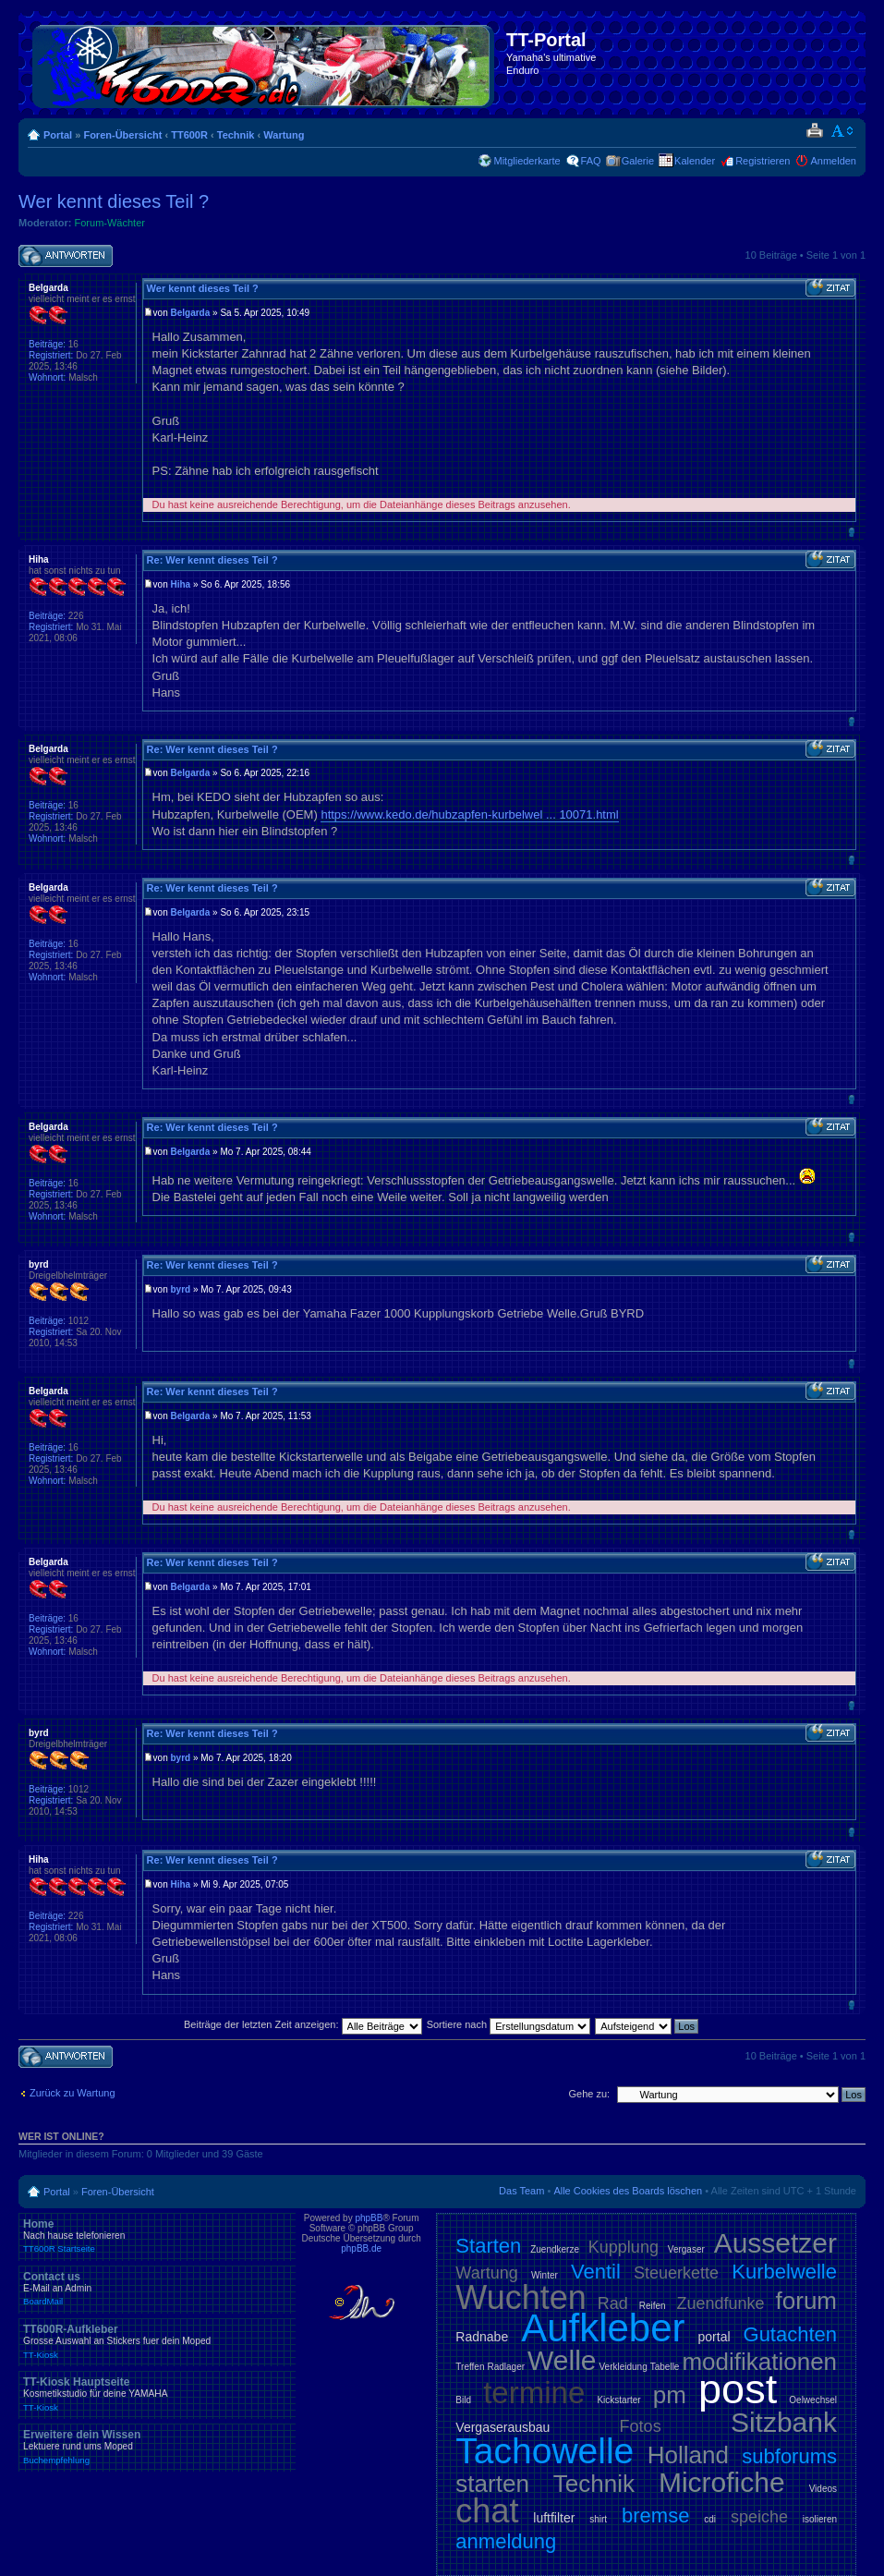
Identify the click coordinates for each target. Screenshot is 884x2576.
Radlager (506, 2367)
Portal (57, 134)
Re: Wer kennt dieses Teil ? (212, 559)
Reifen (652, 2306)
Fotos (640, 2426)
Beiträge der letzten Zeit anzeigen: (303, 2024)
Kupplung (623, 2247)
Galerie (638, 160)
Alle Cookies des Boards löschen (627, 2190)
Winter (544, 2275)
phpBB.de (361, 2248)
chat (486, 2511)
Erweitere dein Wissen (157, 2446)
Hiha (181, 584)
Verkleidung (623, 2367)
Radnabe (481, 2336)
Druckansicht (814, 131)
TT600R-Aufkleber (157, 2341)
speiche (759, 2517)
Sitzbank (784, 2422)
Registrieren (762, 160)
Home (157, 2236)
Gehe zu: (589, 2093)
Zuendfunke (721, 2303)
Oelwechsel (813, 2400)
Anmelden (833, 160)
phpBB (368, 2218)
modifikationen (759, 2362)
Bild (463, 2400)
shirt (598, 2519)
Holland (688, 2455)
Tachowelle (544, 2451)
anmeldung (505, 2541)
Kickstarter (618, 2400)
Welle (561, 2360)
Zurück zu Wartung (72, 2092)
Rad (613, 2303)
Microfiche (722, 2482)
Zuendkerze (554, 2249)
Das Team (521, 2190)
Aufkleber (602, 2328)
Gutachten (791, 2334)
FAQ (591, 160)
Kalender (694, 160)
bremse (655, 2515)
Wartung (283, 134)
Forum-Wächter (110, 222)
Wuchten (520, 2297)
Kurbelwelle (784, 2271)
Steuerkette (676, 2273)
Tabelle (665, 2367)
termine (534, 2393)
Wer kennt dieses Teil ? (113, 201)
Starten (488, 2245)
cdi (710, 2519)
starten (492, 2483)
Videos (823, 2489)
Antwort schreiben (65, 256)
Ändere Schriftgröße (843, 131)
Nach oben (851, 532)
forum (806, 2301)
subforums (789, 2456)
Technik (236, 134)
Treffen (469, 2367)
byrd (181, 1289)
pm (669, 2395)
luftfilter (554, 2517)
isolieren (820, 2519)
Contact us (157, 2288)
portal (714, 2336)
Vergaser (686, 2249)
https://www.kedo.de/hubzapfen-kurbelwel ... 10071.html (469, 814)
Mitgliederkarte (526, 160)
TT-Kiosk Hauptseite (157, 2394)
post (737, 2388)
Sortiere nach (508, 2024)
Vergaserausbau (502, 2427)
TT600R (189, 134)
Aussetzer (775, 2243)
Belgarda (191, 313)
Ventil (596, 2271)
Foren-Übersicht (122, 134)
